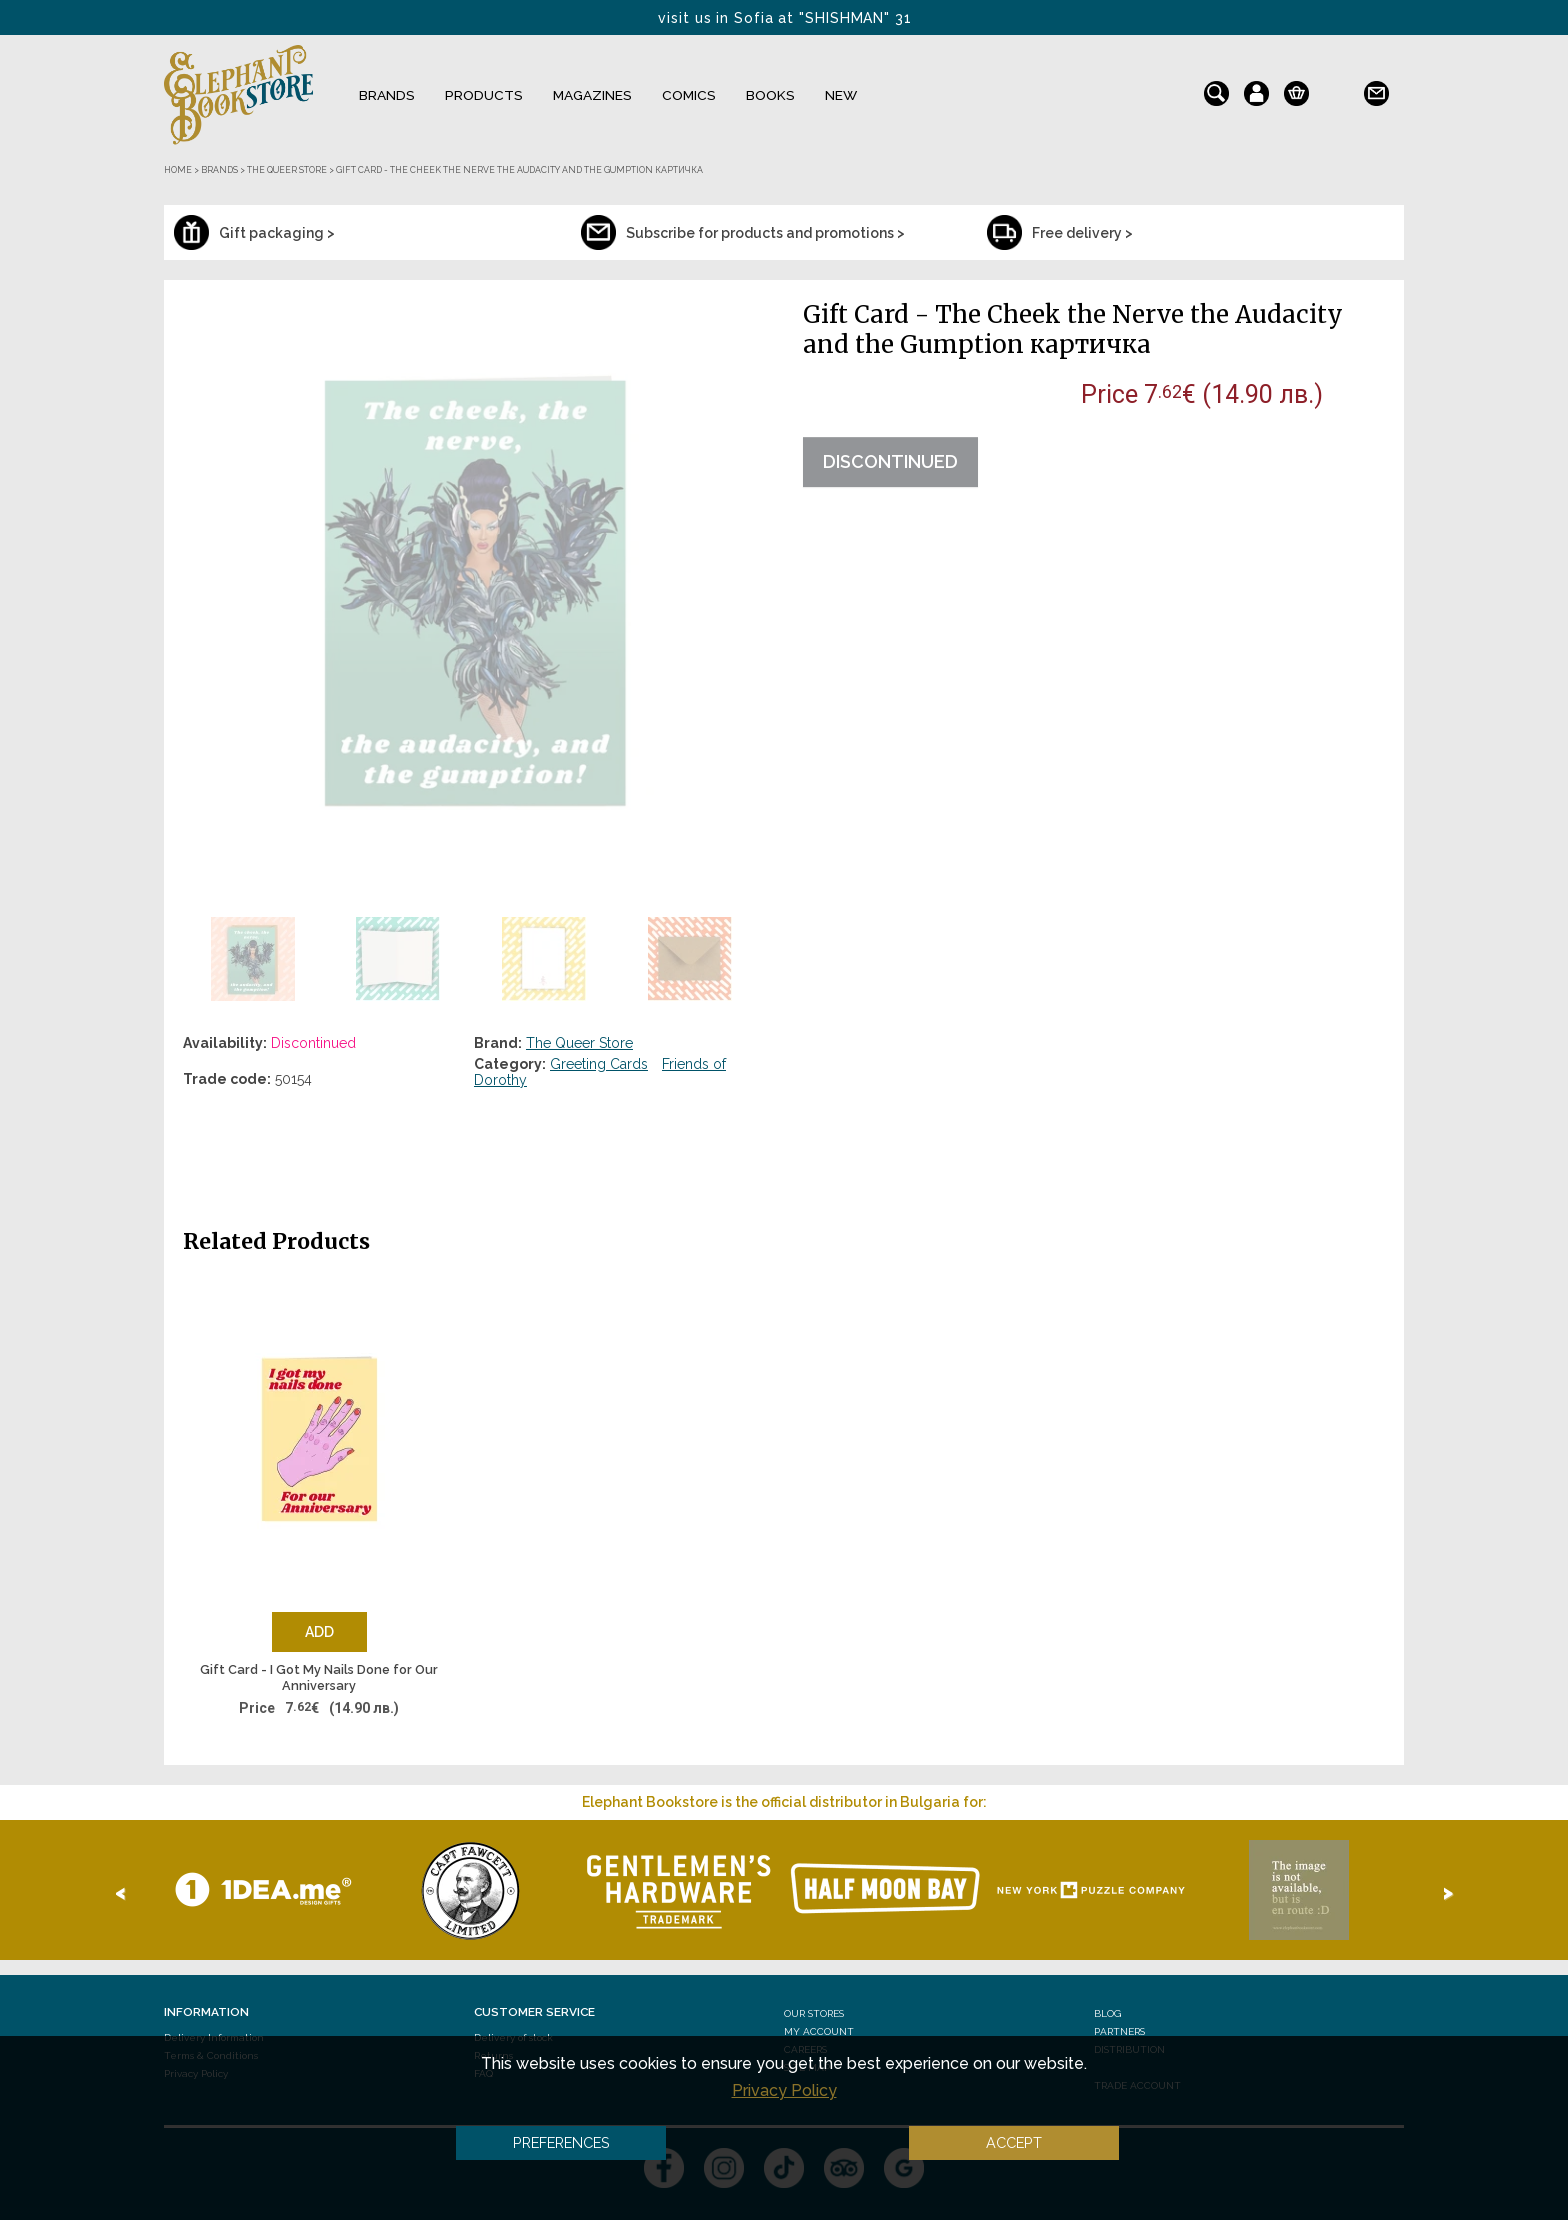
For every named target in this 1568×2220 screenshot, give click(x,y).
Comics (689, 95)
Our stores (814, 2013)
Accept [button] (1014, 2142)
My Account (819, 2031)
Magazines (592, 95)
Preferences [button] (561, 2142)
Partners (1119, 2031)
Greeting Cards (599, 1064)
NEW (841, 95)
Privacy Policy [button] (784, 2090)
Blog (1107, 2013)
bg (1336, 89)
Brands (387, 95)
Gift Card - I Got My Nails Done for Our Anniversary (319, 1677)
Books (770, 95)
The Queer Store (579, 1043)
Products (484, 95)
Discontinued (890, 461)
